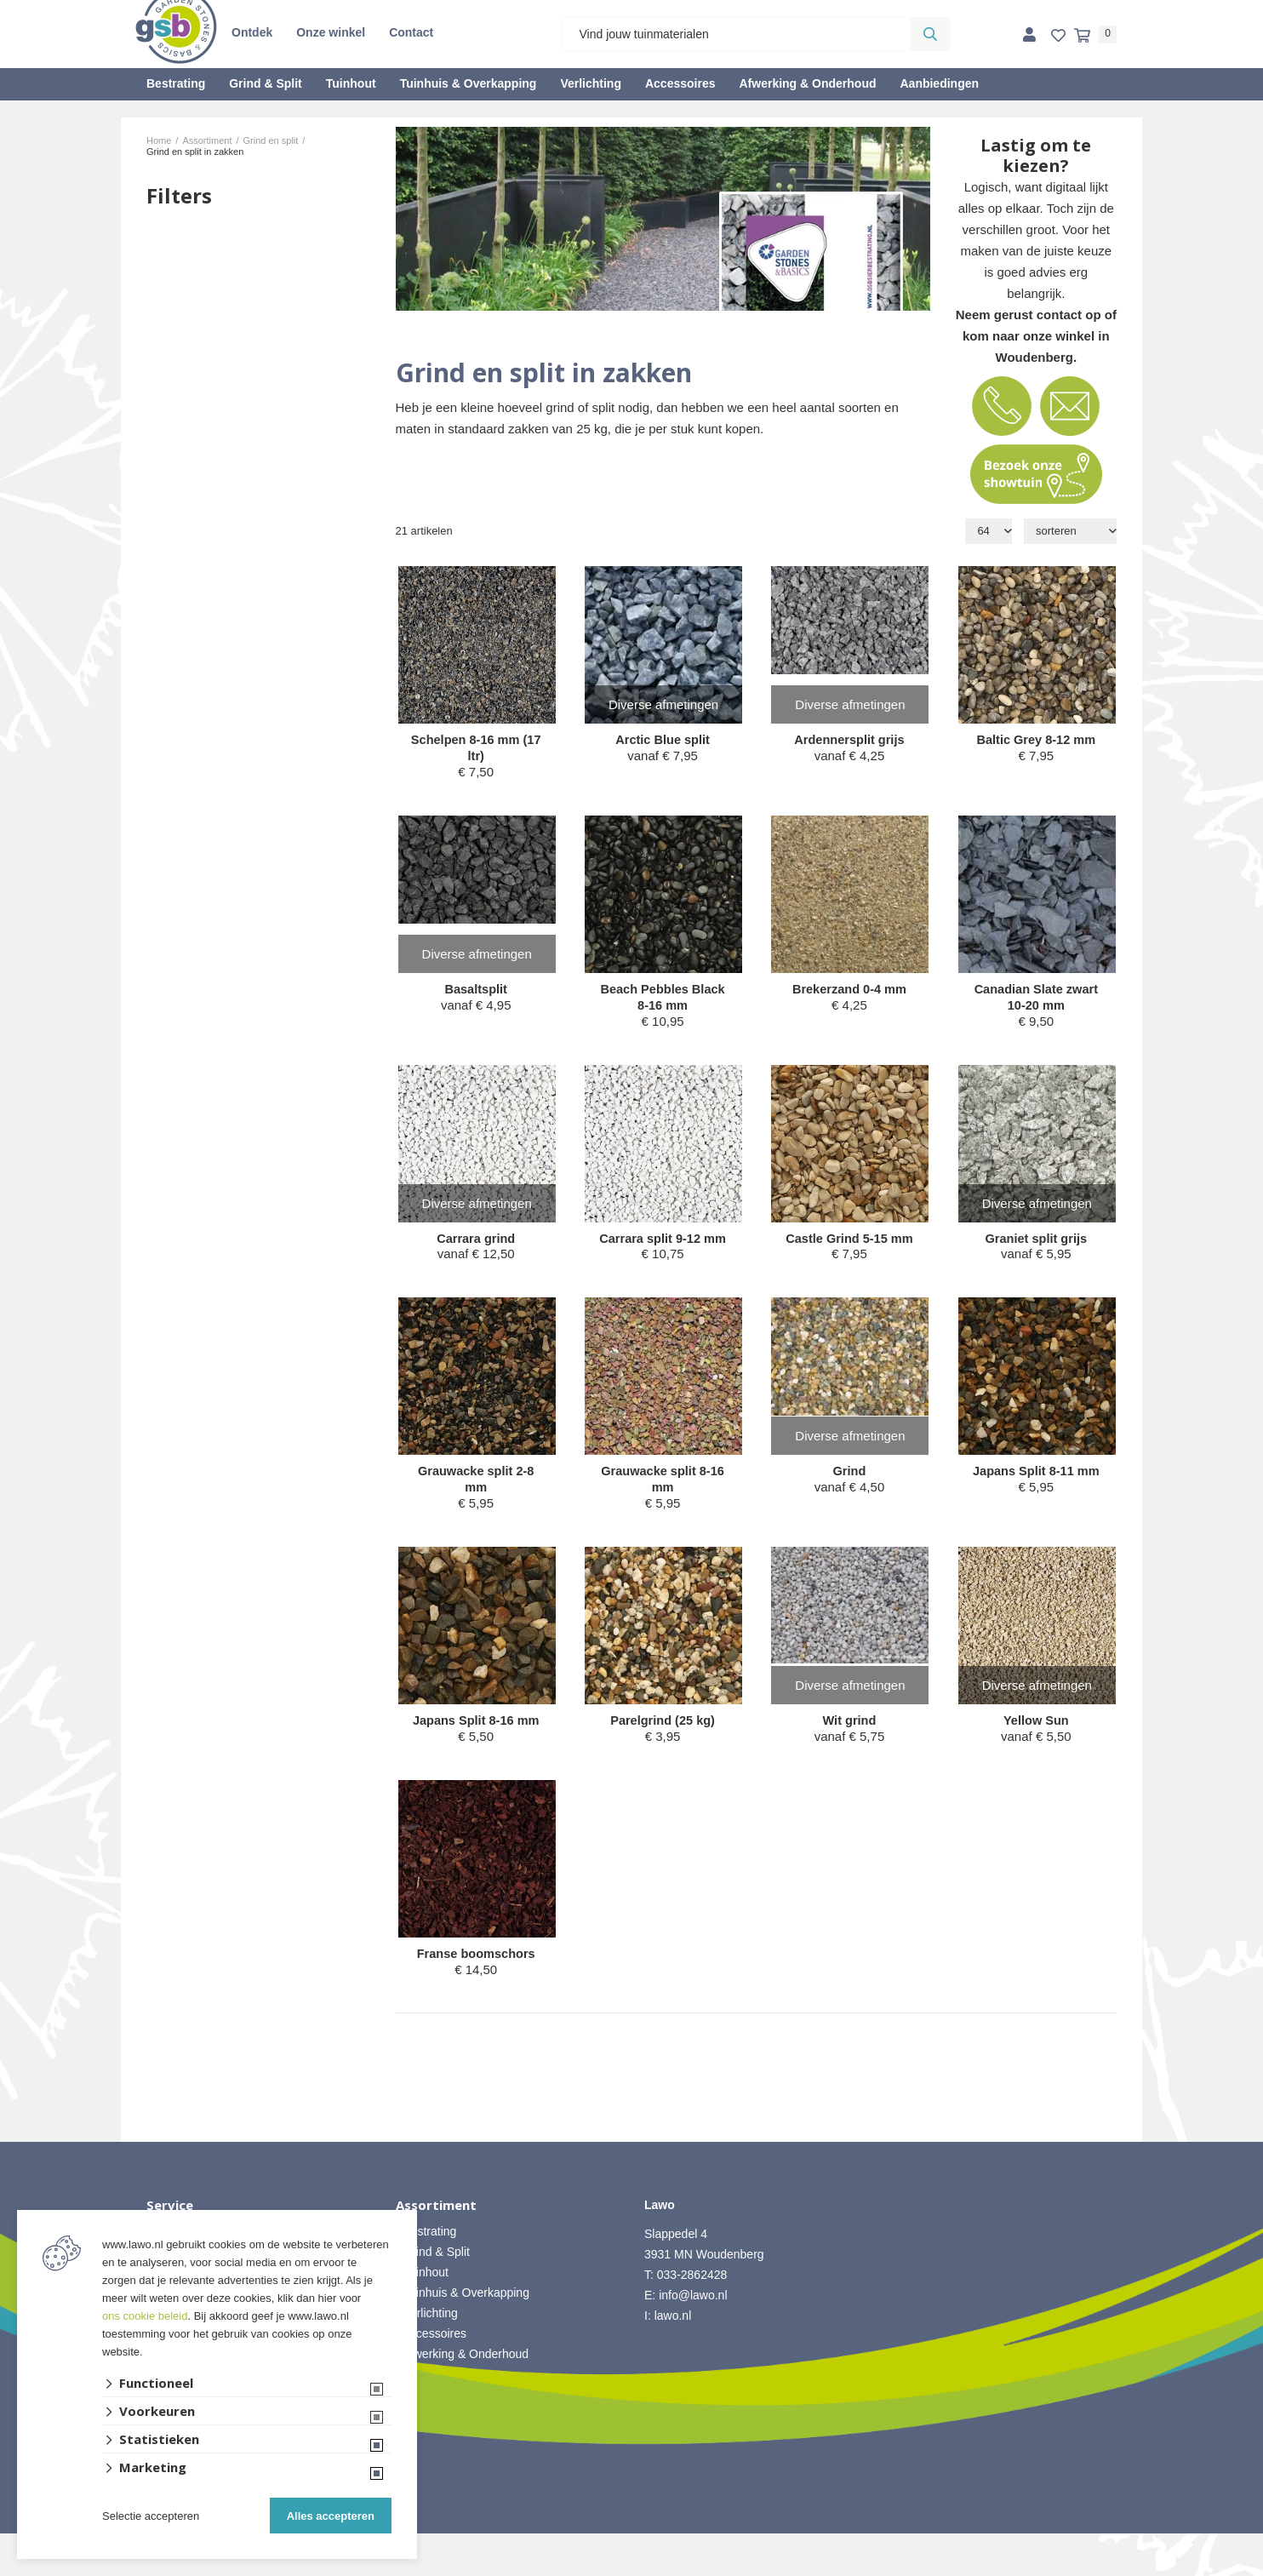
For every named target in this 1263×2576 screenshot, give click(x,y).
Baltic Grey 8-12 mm (1035, 740)
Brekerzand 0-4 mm (849, 991)
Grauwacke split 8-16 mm (662, 1502)
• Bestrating (426, 2274)
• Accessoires (431, 2376)
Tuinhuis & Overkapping (468, 83)
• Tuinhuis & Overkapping (462, 2335)
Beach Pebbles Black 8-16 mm (662, 1000)
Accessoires (680, 83)
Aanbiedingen (939, 83)
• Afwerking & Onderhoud (462, 2396)
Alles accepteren (330, 2516)
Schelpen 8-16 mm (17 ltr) (476, 748)
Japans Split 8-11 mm (1036, 1502)
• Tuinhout (422, 2314)
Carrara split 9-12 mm (662, 1251)
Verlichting (590, 83)
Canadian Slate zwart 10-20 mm (1036, 1000)
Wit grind (849, 1744)
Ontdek (251, 32)
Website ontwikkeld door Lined (632, 2568)
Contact (411, 32)
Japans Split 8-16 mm (476, 1753)
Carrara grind (476, 1242)
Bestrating (175, 83)
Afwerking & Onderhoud (807, 83)
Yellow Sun (1036, 1744)
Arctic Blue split (662, 740)
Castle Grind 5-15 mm (849, 1251)
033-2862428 (692, 2317)
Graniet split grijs (1036, 1242)
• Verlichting (427, 2355)
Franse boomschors (476, 1996)
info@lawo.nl (693, 2337)
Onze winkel (330, 32)
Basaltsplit (475, 991)
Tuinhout (351, 83)
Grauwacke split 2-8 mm (476, 1502)
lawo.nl (673, 2358)
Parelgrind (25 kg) (663, 1744)
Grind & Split (265, 83)
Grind (849, 1493)
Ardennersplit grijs (849, 740)
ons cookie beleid (144, 2316)
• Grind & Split (433, 2294)
